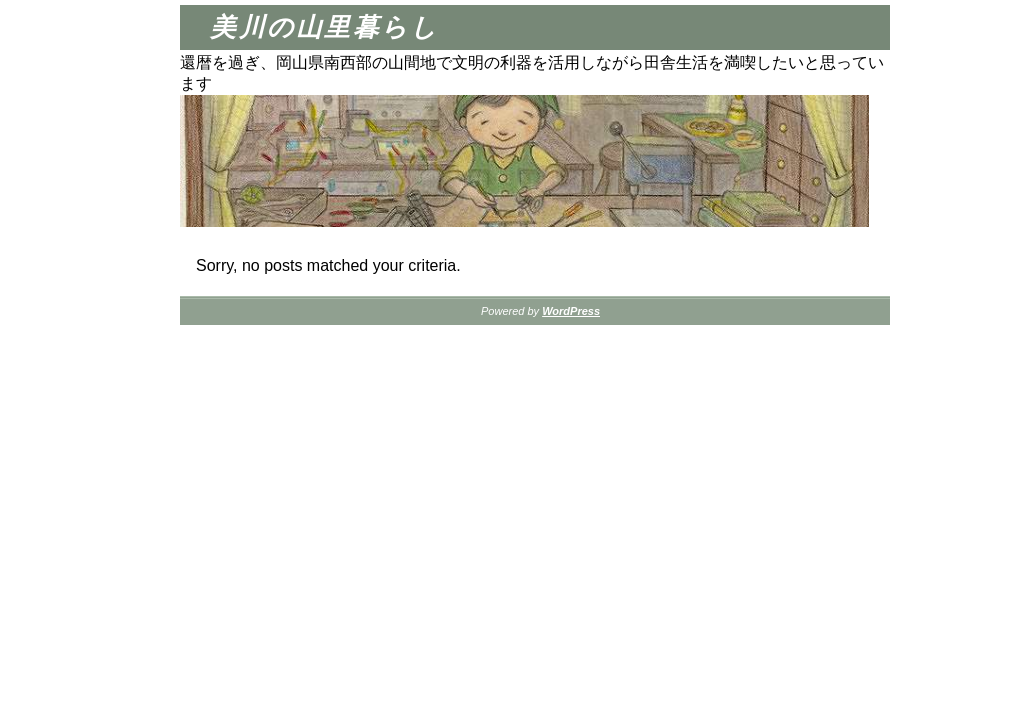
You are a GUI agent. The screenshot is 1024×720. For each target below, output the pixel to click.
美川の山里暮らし (324, 27)
